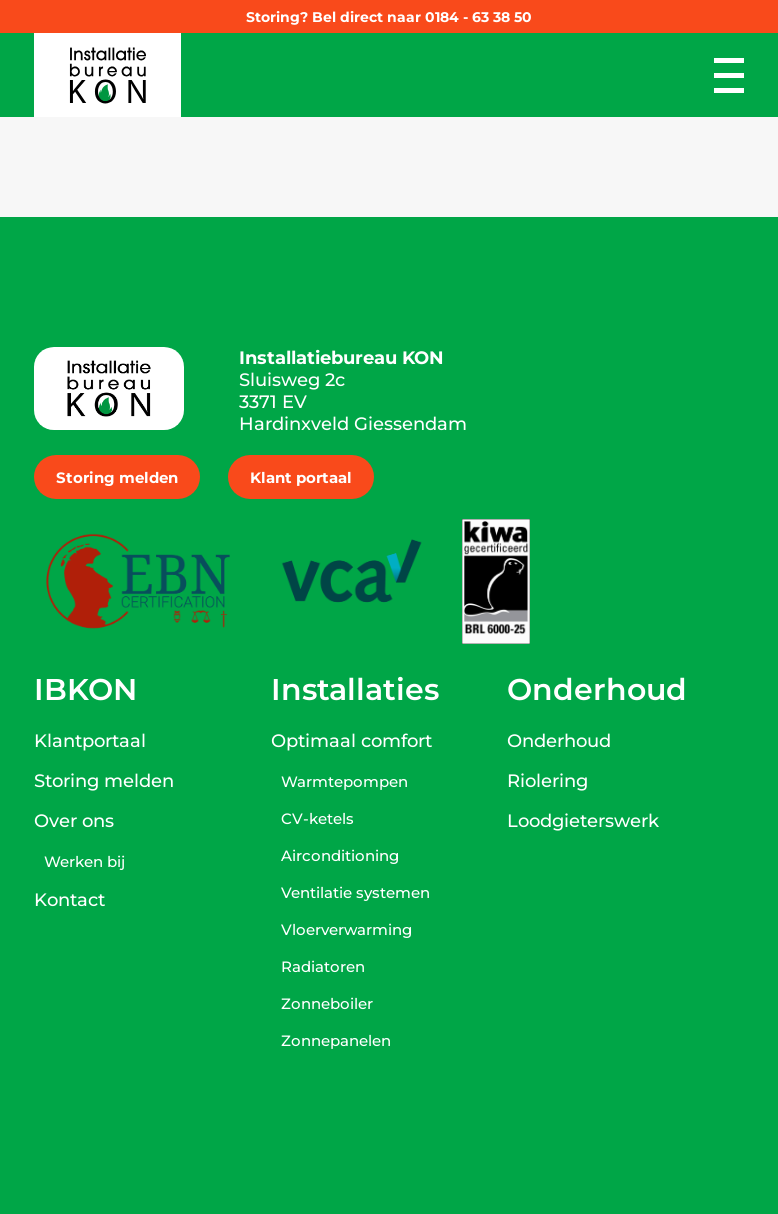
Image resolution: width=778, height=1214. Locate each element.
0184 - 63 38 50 (478, 17)
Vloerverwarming (346, 929)
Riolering (547, 781)
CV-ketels (317, 818)
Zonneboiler (327, 1003)
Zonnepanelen (336, 1040)
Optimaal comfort (351, 741)
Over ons (74, 821)
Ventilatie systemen (355, 892)
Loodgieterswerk (583, 821)
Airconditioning (340, 855)
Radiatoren (323, 966)
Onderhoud (559, 741)
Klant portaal (301, 477)
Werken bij (84, 861)
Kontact (69, 900)
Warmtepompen (344, 781)
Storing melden (117, 477)
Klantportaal (90, 741)
